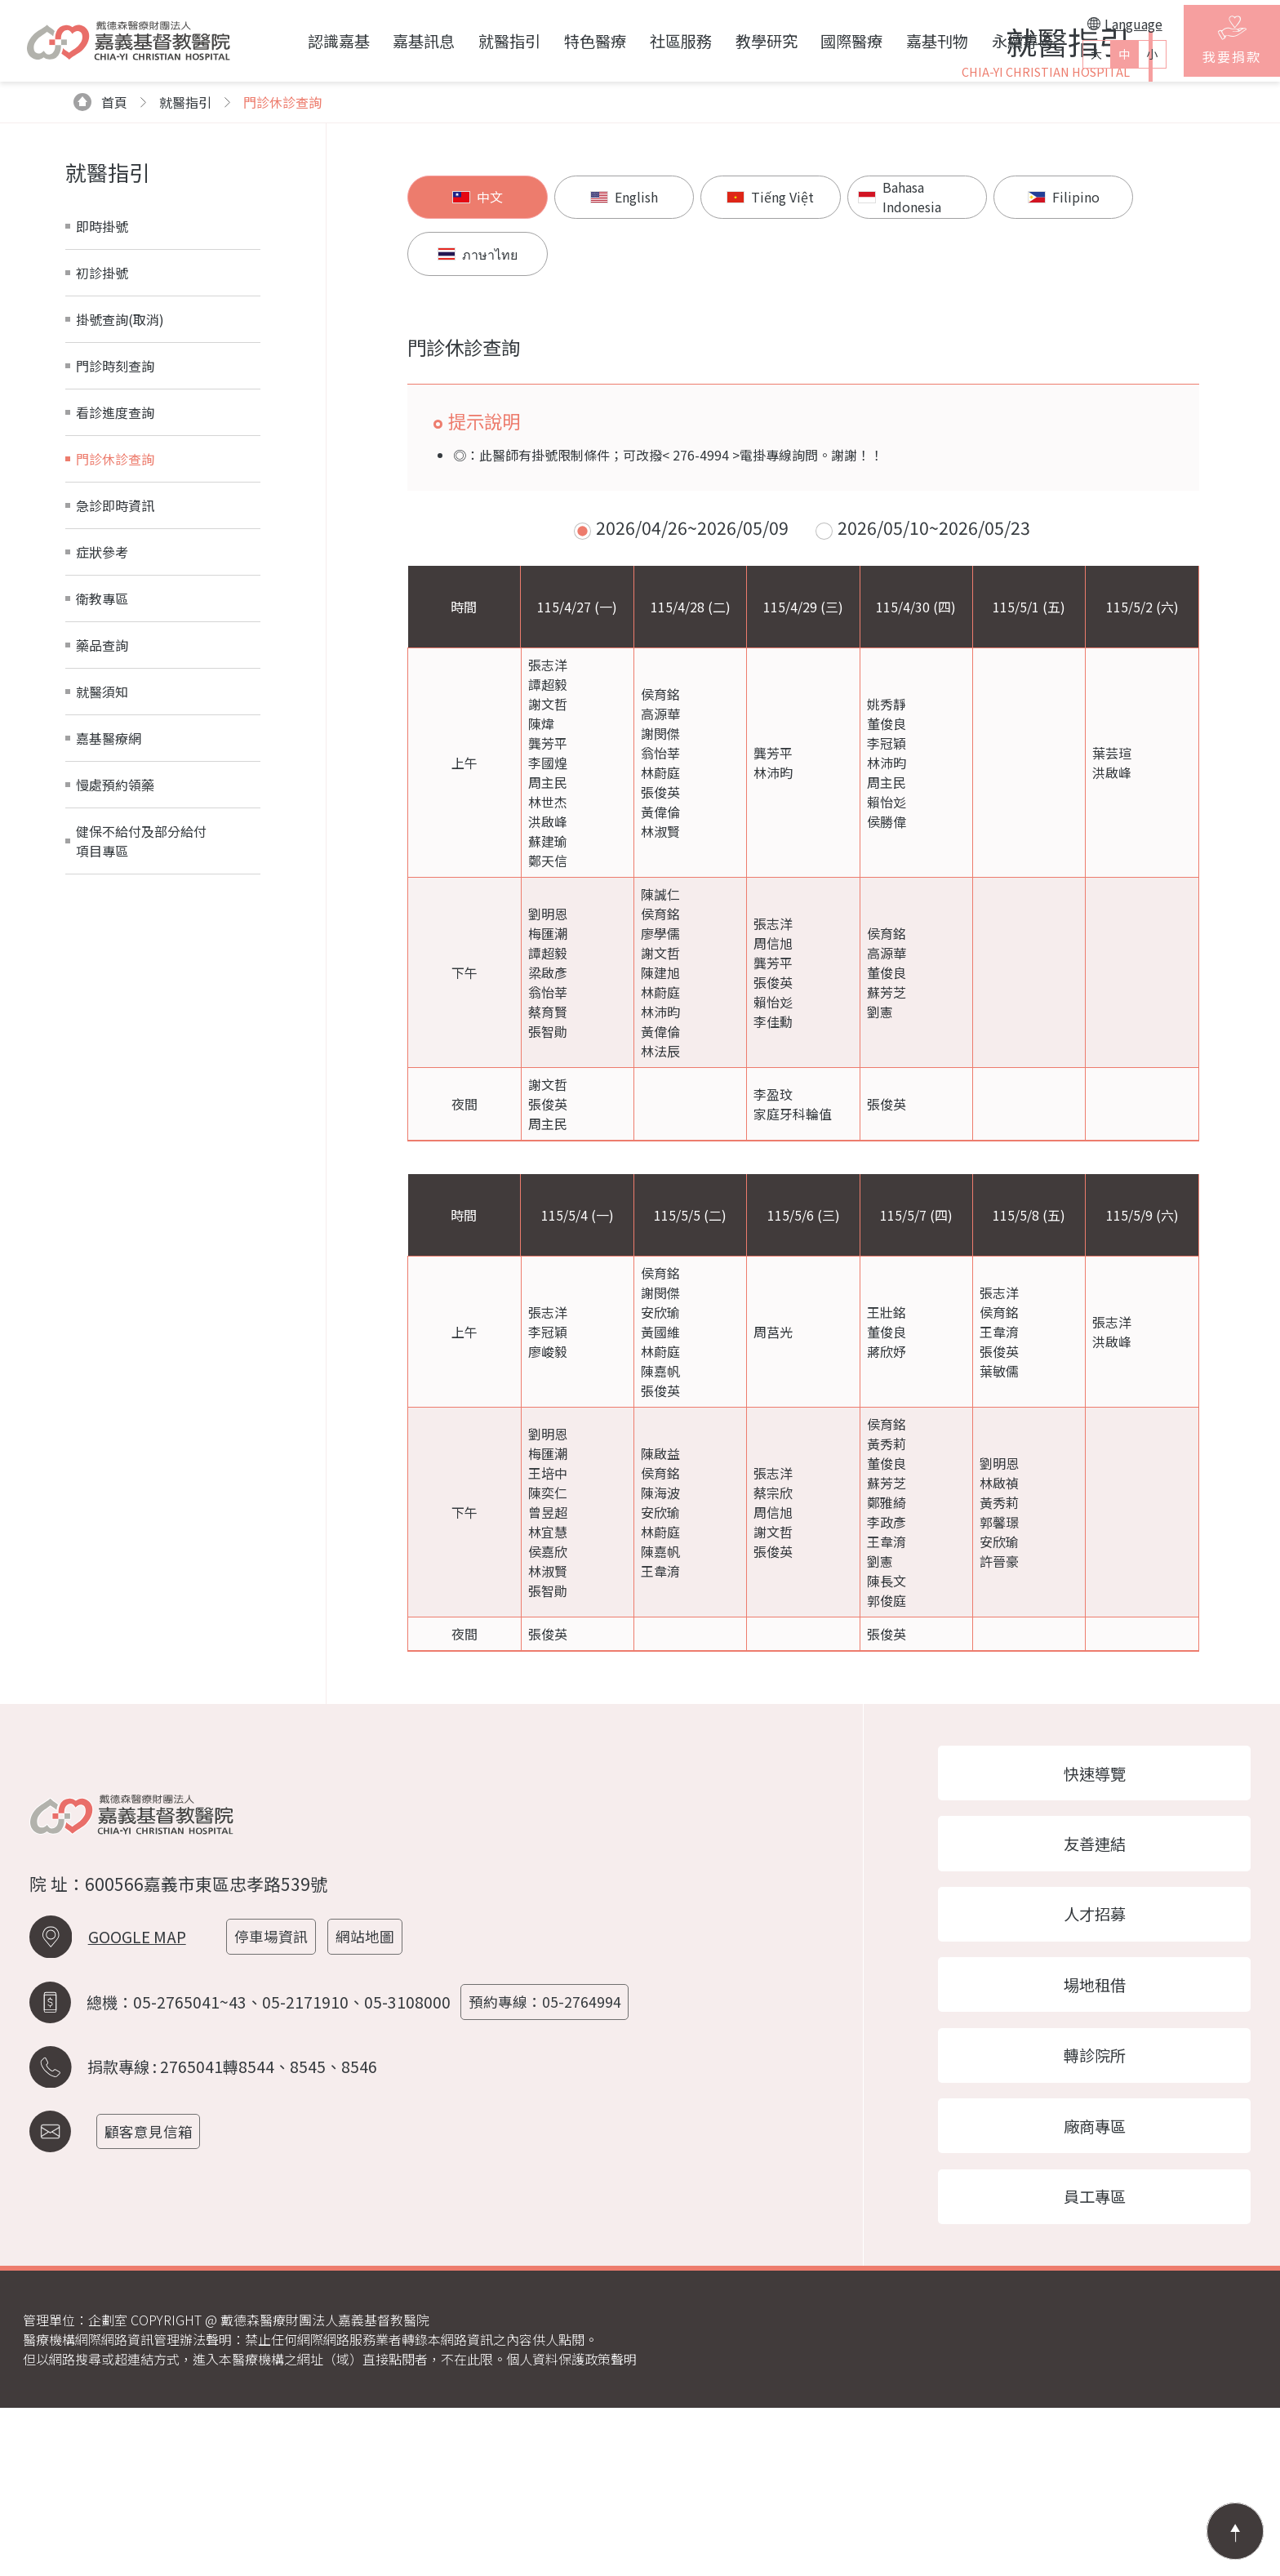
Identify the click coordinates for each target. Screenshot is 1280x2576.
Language (1098, 23)
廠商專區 (1109, 2289)
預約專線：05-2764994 (549, 2160)
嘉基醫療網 (108, 938)
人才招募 (1109, 2069)
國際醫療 (825, 40)
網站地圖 (372, 2095)
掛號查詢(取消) (120, 519)
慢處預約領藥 (115, 984)
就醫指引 (483, 40)
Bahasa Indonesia (859, 399)
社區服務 (654, 40)
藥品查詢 (102, 845)
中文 (471, 399)
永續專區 (997, 40)
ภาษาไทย (1136, 399)
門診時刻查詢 (115, 566)
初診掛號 (102, 473)
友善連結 (1109, 1994)
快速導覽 (1109, 1921)
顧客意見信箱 (153, 2287)
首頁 (100, 302)
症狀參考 (102, 752)
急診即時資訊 (115, 705)
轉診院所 (1109, 2216)
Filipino (1002, 399)
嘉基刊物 (911, 40)
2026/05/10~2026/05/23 (934, 674)
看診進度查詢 (115, 612)
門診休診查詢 (282, 302)
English (604, 399)
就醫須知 (102, 891)
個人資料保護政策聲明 (571, 2527)
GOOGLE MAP (137, 2096)
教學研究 (740, 40)
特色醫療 (569, 40)
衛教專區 (102, 798)
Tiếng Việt (736, 399)
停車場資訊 (276, 2095)
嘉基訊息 (398, 40)
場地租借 (1109, 2142)
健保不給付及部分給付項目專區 (141, 1041)
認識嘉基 (312, 40)
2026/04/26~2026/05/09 (692, 674)
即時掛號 (102, 426)
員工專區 (1109, 2362)
